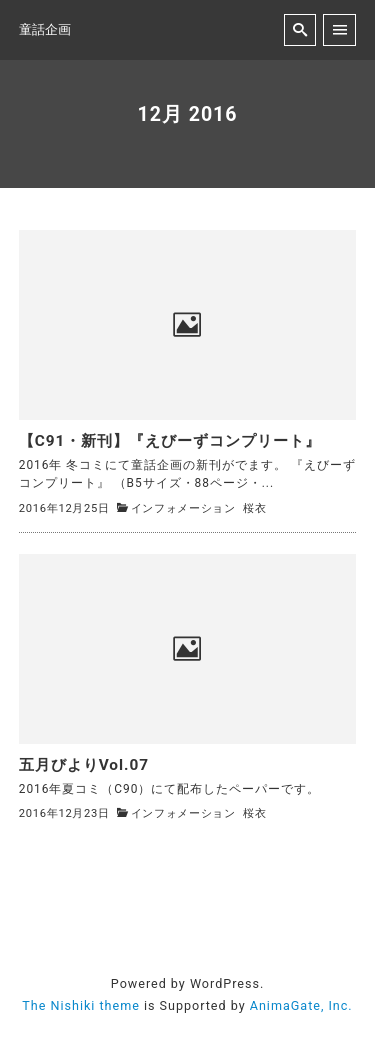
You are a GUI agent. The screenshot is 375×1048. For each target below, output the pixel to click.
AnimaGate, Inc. (301, 1005)
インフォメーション (183, 508)
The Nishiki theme (80, 1005)
